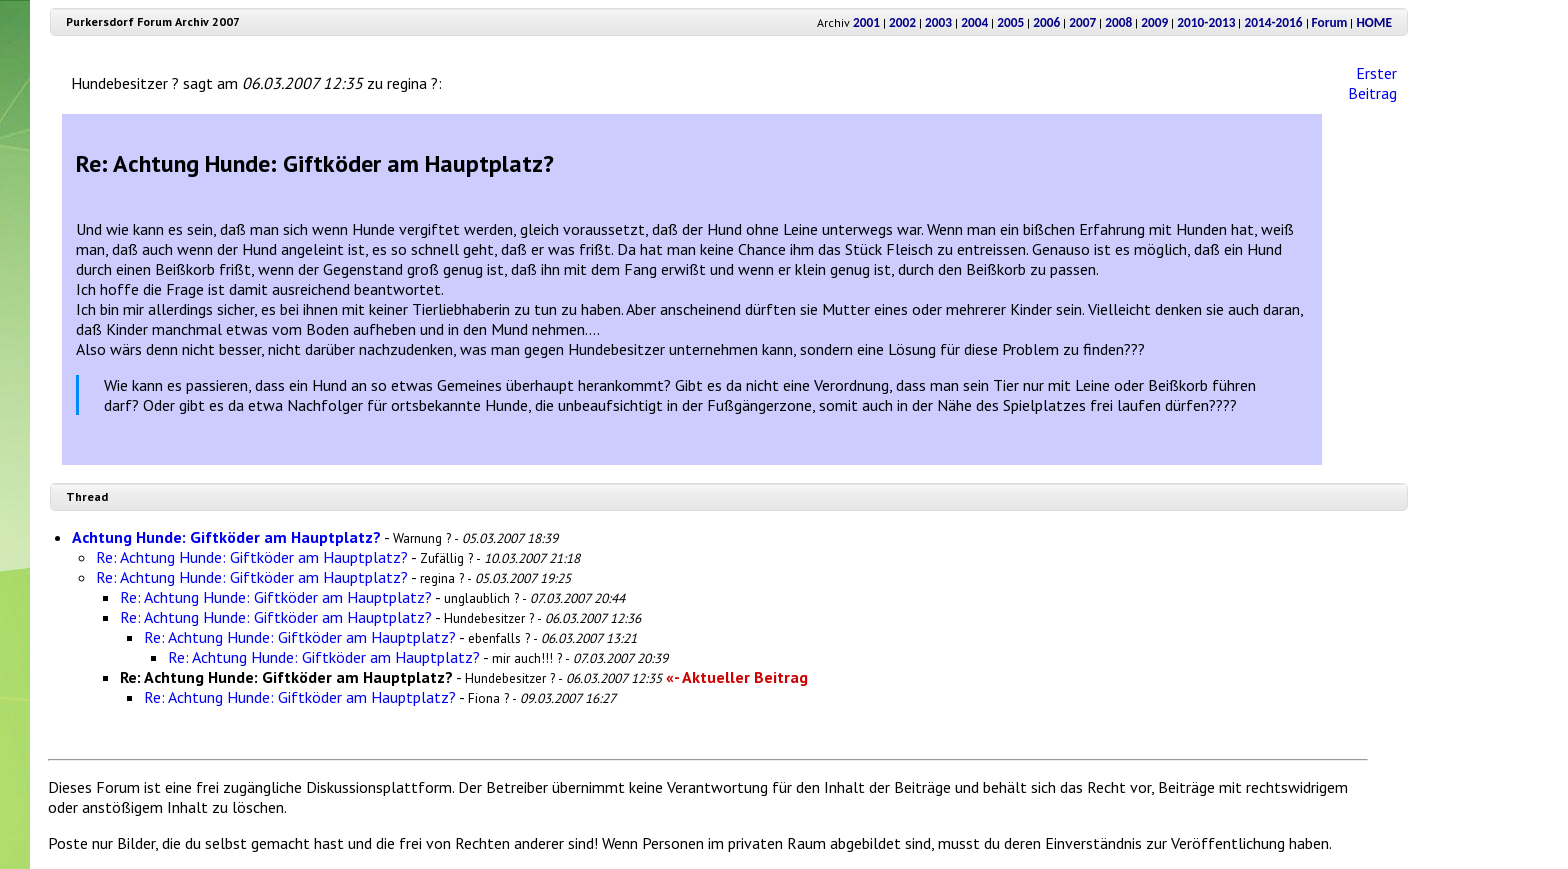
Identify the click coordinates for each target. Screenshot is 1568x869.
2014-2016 (1273, 22)
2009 (1154, 22)
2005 (1010, 22)
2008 (1118, 22)
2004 (974, 22)
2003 (938, 22)
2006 (1046, 22)
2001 (866, 22)
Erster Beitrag (1372, 83)
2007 (1082, 22)
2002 (902, 22)
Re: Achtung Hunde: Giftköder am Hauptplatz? (252, 557)
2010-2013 (1206, 22)
